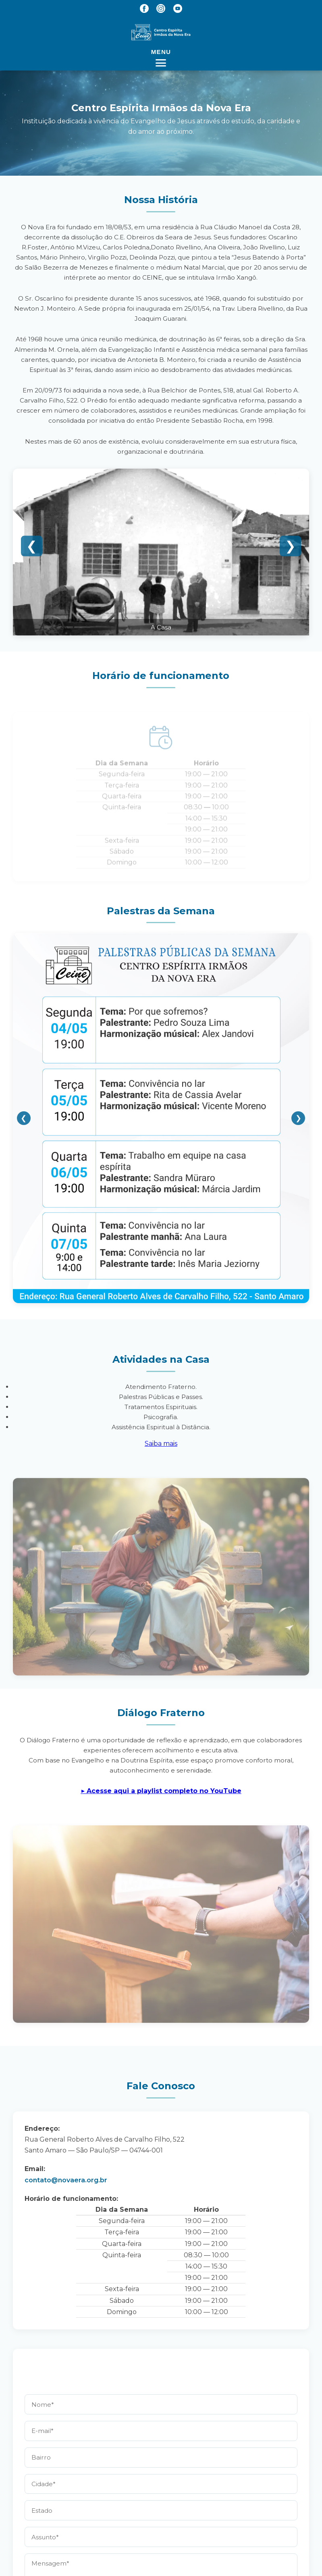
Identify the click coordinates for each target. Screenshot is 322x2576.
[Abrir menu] (161, 57)
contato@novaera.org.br (66, 2180)
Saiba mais (161, 1443)
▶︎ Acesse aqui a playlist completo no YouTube (161, 1791)
